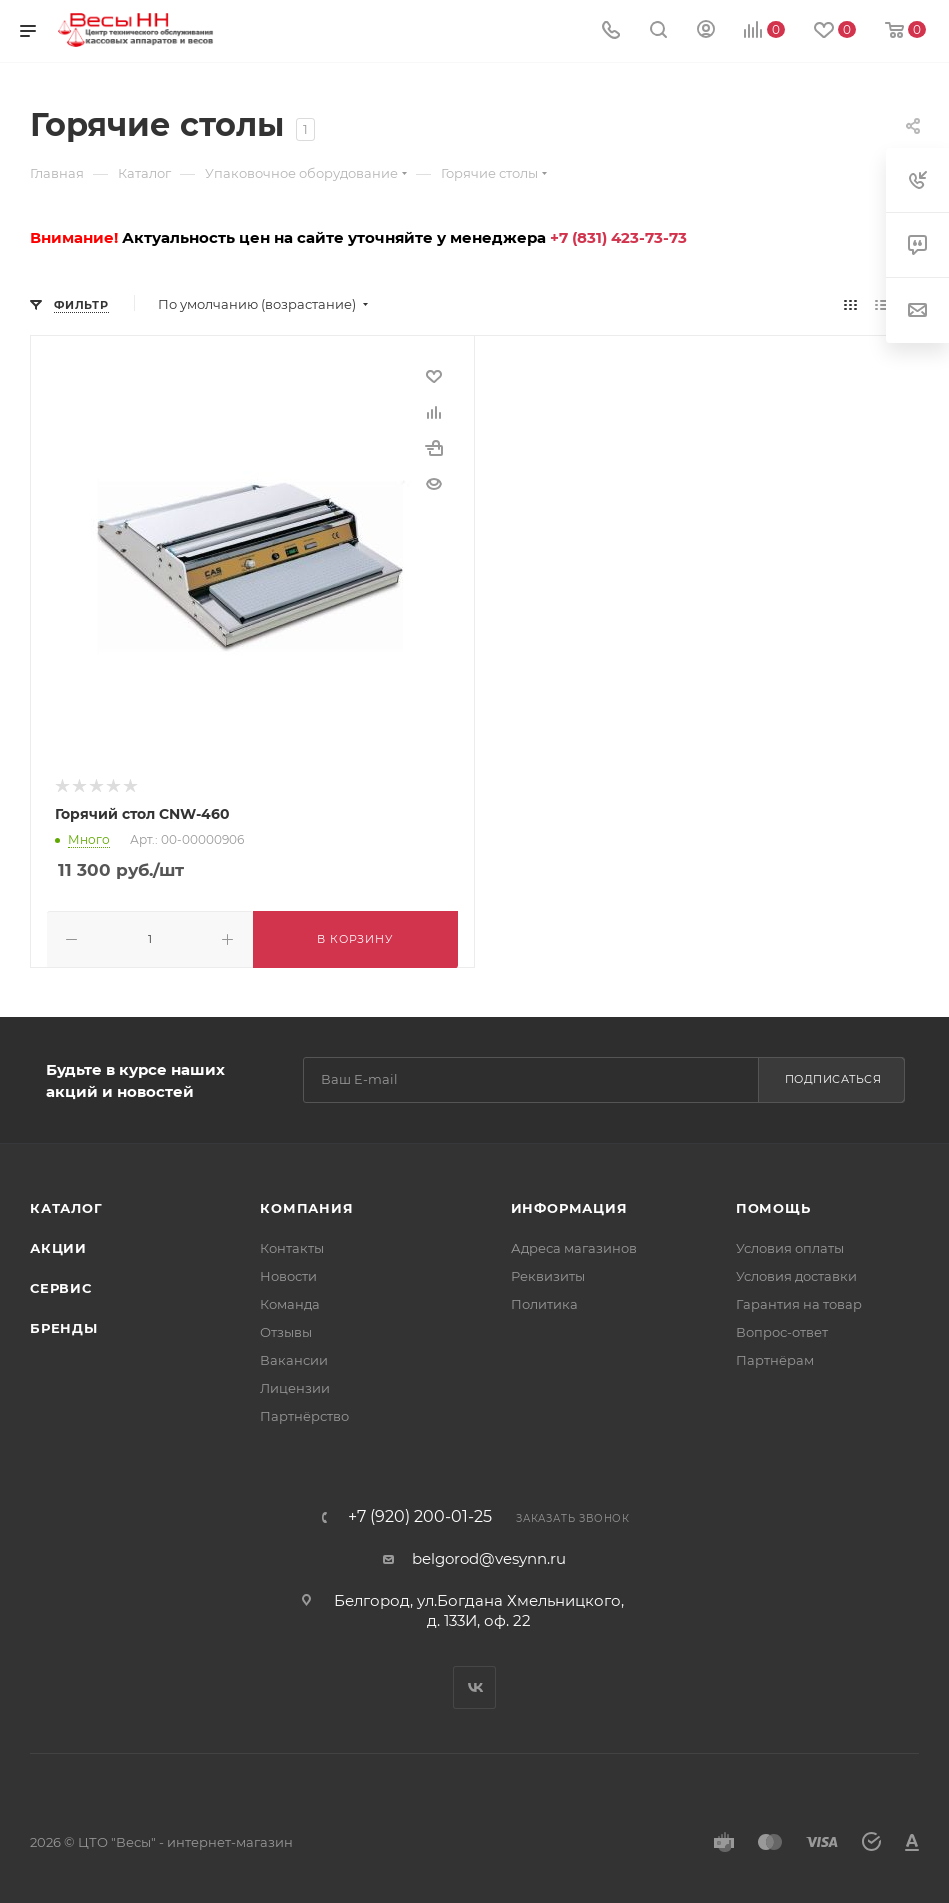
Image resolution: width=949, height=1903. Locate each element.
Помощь (773, 1206)
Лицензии (295, 1386)
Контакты (292, 1246)
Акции (58, 1246)
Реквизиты (548, 1274)
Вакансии (294, 1358)
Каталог (66, 1206)
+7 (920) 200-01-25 (420, 1515)
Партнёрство (304, 1414)
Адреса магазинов (574, 1246)
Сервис (61, 1286)
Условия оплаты (790, 1246)
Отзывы (286, 1330)
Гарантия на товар (799, 1302)
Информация (569, 1206)
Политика (544, 1302)
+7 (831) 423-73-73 (618, 237)
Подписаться (833, 1078)
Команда (290, 1302)
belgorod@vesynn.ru (489, 1556)
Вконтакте (474, 1685)
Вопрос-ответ (782, 1330)
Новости (288, 1274)
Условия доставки (796, 1274)
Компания (306, 1206)
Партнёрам (775, 1358)
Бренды (64, 1326)
